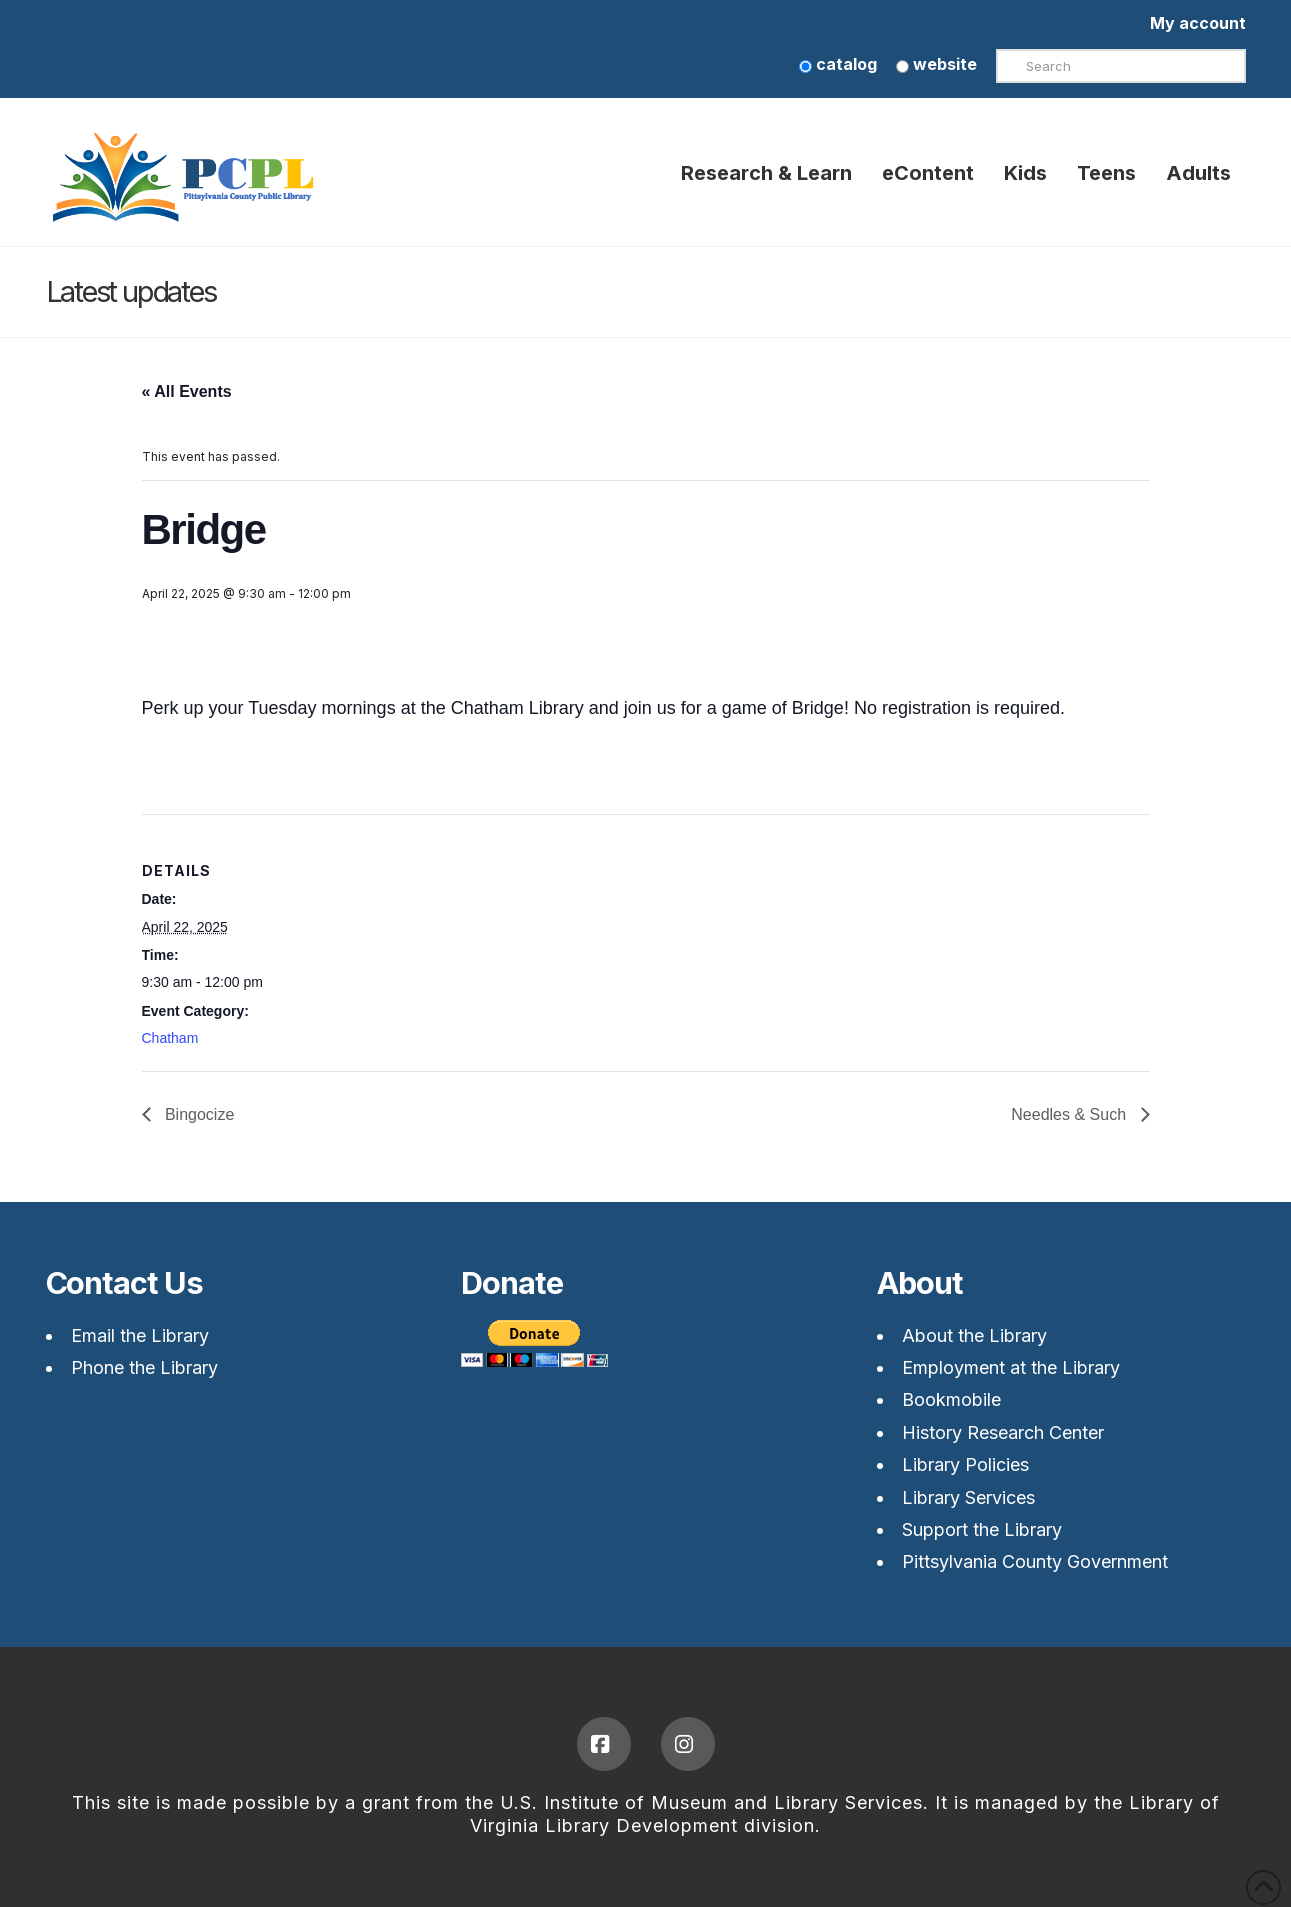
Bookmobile (951, 1399)
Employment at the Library (1011, 1367)
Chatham (170, 1038)
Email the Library (140, 1335)
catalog (838, 64)
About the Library (974, 1335)
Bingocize (198, 1114)
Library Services (968, 1497)
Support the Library (982, 1529)
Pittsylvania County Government (1035, 1561)
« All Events (187, 391)
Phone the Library (144, 1367)
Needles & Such (1070, 1114)
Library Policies (965, 1464)
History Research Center (1003, 1432)
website (936, 64)
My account (1198, 23)
